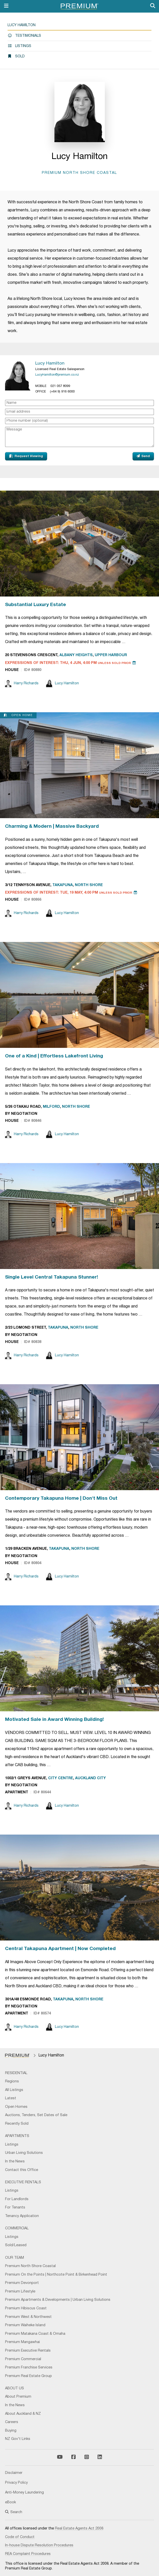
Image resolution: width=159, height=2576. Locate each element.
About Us (14, 2388)
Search (13, 2512)
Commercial (17, 2228)
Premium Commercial (23, 2359)
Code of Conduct (20, 2537)
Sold (16, 56)
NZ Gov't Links (17, 2439)
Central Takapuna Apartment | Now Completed (60, 1949)
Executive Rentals (23, 2182)
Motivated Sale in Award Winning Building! (54, 1719)
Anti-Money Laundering (24, 2492)
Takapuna (62, 885)
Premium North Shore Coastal (79, 173)
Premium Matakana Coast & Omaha (35, 2333)
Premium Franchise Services (28, 2367)
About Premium (18, 2396)
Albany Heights (76, 655)
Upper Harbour (111, 655)
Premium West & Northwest (28, 2317)
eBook (10, 2502)
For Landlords (16, 2199)
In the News (15, 2161)
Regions (12, 2081)
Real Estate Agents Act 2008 (79, 2528)
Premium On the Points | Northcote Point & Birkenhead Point (56, 2274)
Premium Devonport (22, 2283)
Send (143, 456)
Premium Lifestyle (20, 2291)
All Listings (14, 2090)
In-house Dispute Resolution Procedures (39, 2545)
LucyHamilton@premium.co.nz (57, 374)
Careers (11, 2422)
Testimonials (24, 35)
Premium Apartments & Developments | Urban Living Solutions (57, 2300)
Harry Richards (22, 683)
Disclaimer (13, 2473)
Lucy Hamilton (50, 363)
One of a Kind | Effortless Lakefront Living (54, 1056)
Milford (51, 1106)
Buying (10, 2430)
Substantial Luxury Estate (35, 605)
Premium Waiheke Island (25, 2325)
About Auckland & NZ (23, 2413)
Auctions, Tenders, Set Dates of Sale (36, 2115)
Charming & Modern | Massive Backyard (52, 826)
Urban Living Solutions (24, 2153)
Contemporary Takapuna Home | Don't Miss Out (61, 1498)
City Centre (60, 1778)
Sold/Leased (15, 2245)
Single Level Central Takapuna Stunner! (51, 1277)
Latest (10, 2098)
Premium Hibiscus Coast (26, 2308)
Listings (19, 46)
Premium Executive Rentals (28, 2350)
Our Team (14, 2258)
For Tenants (15, 2207)
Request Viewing (26, 456)
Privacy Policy (16, 2482)
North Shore (89, 885)
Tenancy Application (22, 2216)
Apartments (17, 2136)
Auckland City (90, 1778)
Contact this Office (21, 2170)
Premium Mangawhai (22, 2342)
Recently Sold (16, 2123)
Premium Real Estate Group (28, 2376)
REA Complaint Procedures (28, 2554)
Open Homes (16, 2107)
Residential (16, 2073)
